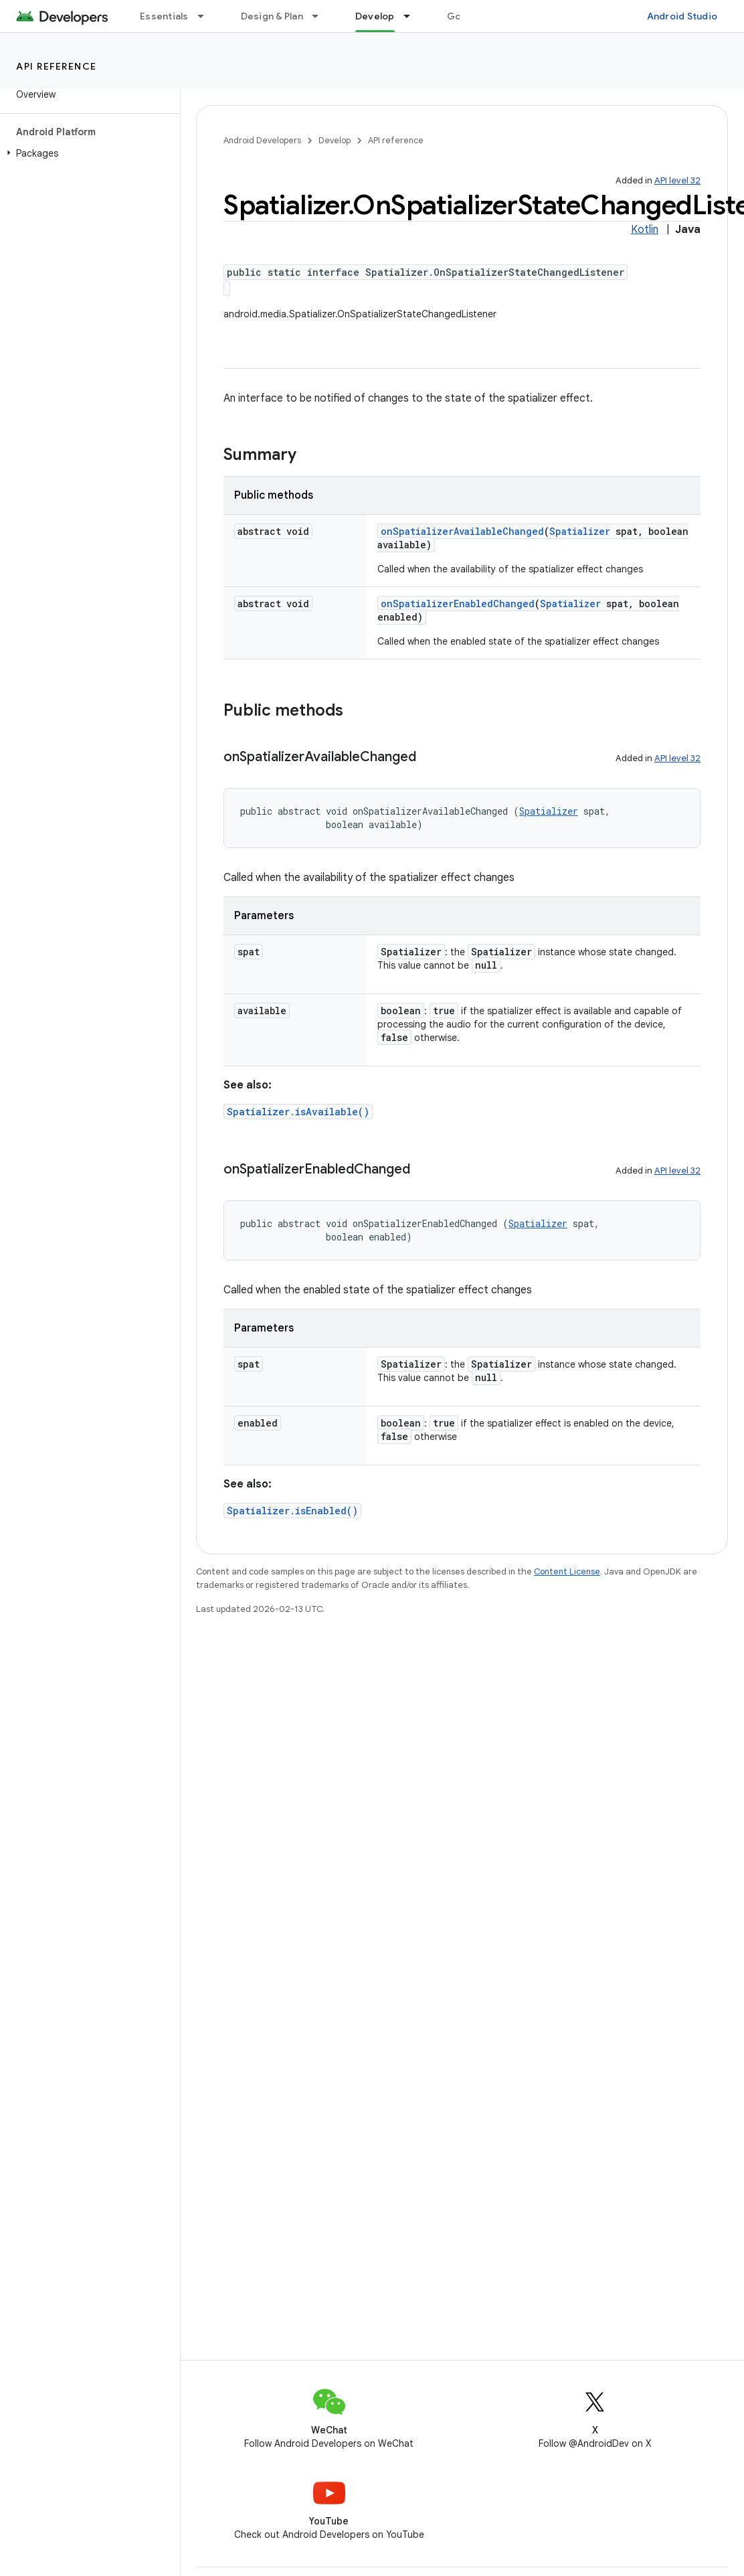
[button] (87, 153)
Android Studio (682, 16)
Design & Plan (272, 16)
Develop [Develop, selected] (375, 16)
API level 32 (677, 180)
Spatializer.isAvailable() (298, 1111)
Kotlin (644, 229)
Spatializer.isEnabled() (292, 1510)
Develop (334, 140)
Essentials (164, 16)
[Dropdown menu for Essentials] (207, 16)
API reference (56, 66)
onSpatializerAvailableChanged (462, 531)
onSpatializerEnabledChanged (458, 603)
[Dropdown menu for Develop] (413, 16)
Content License (567, 1571)
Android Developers (262, 140)
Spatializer (579, 531)
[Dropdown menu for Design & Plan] (321, 16)
